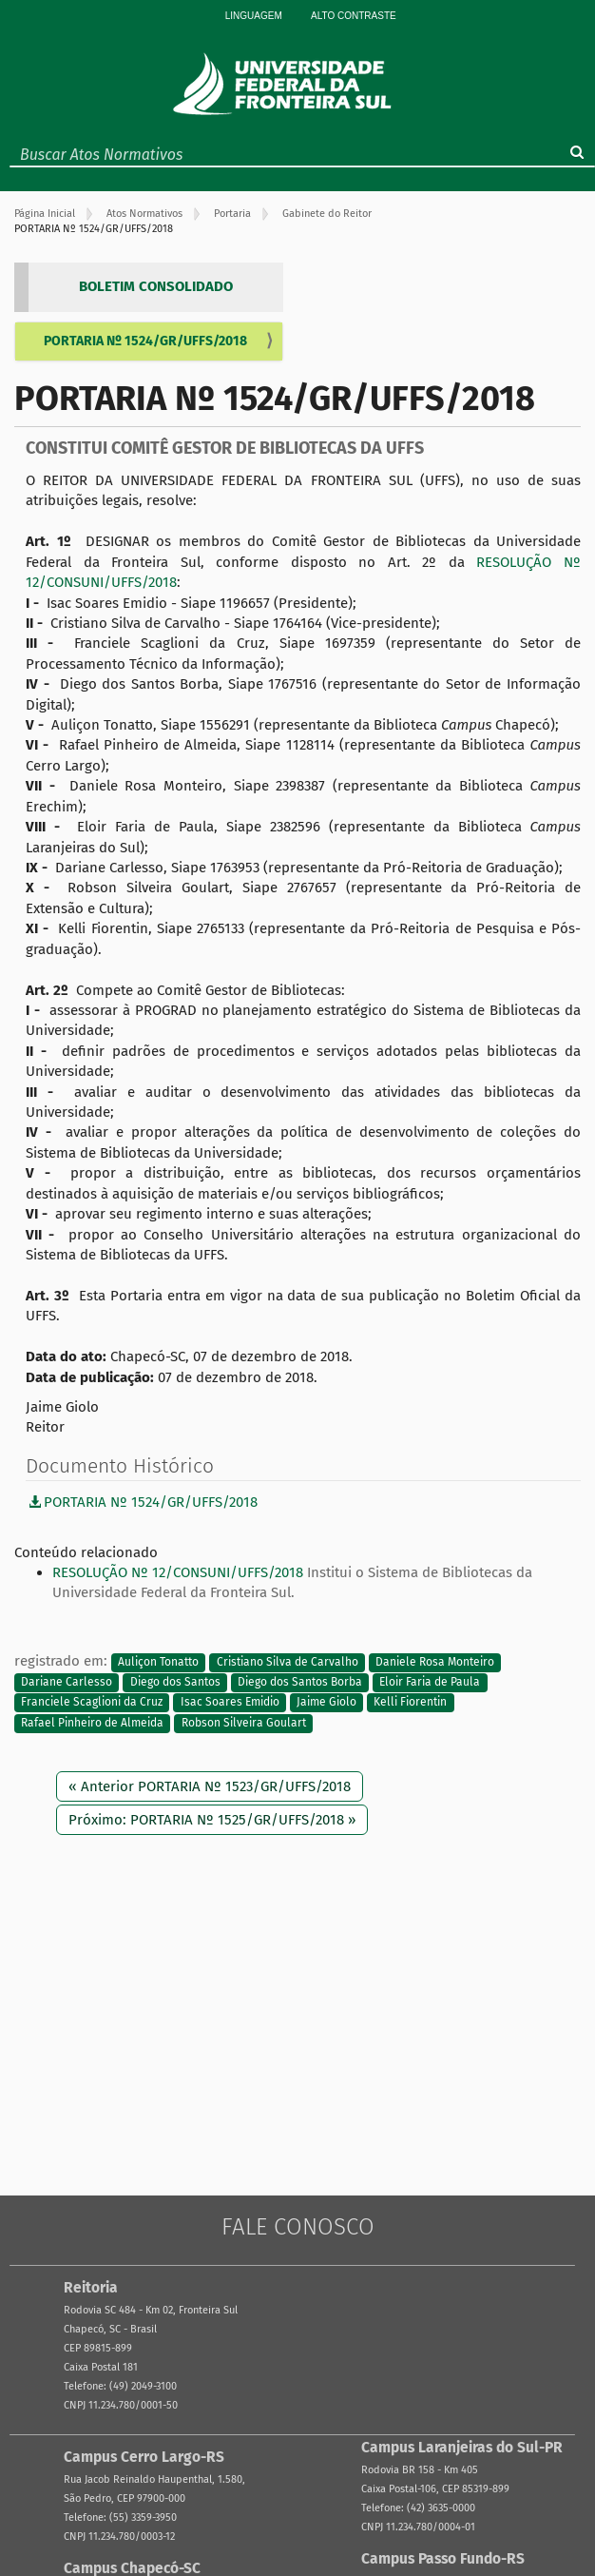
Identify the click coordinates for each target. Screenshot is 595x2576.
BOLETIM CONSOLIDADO (156, 286)
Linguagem (253, 15)
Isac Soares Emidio (230, 1702)
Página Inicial (44, 213)
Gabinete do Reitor (327, 213)
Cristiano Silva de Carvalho (287, 1662)
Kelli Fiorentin (410, 1702)
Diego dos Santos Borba (300, 1681)
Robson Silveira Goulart (244, 1722)
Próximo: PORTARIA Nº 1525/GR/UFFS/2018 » (211, 1819)
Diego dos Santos (175, 1681)
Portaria (232, 213)
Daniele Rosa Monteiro (434, 1662)
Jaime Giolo (326, 1702)
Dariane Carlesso (66, 1681)
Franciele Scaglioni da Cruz (92, 1702)
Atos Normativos (144, 213)
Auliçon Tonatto (158, 1662)
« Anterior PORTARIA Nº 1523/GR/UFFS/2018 (209, 1786)
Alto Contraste (353, 15)
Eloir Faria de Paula (429, 1681)
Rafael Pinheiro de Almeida (92, 1722)
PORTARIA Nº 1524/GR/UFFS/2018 (145, 341)
